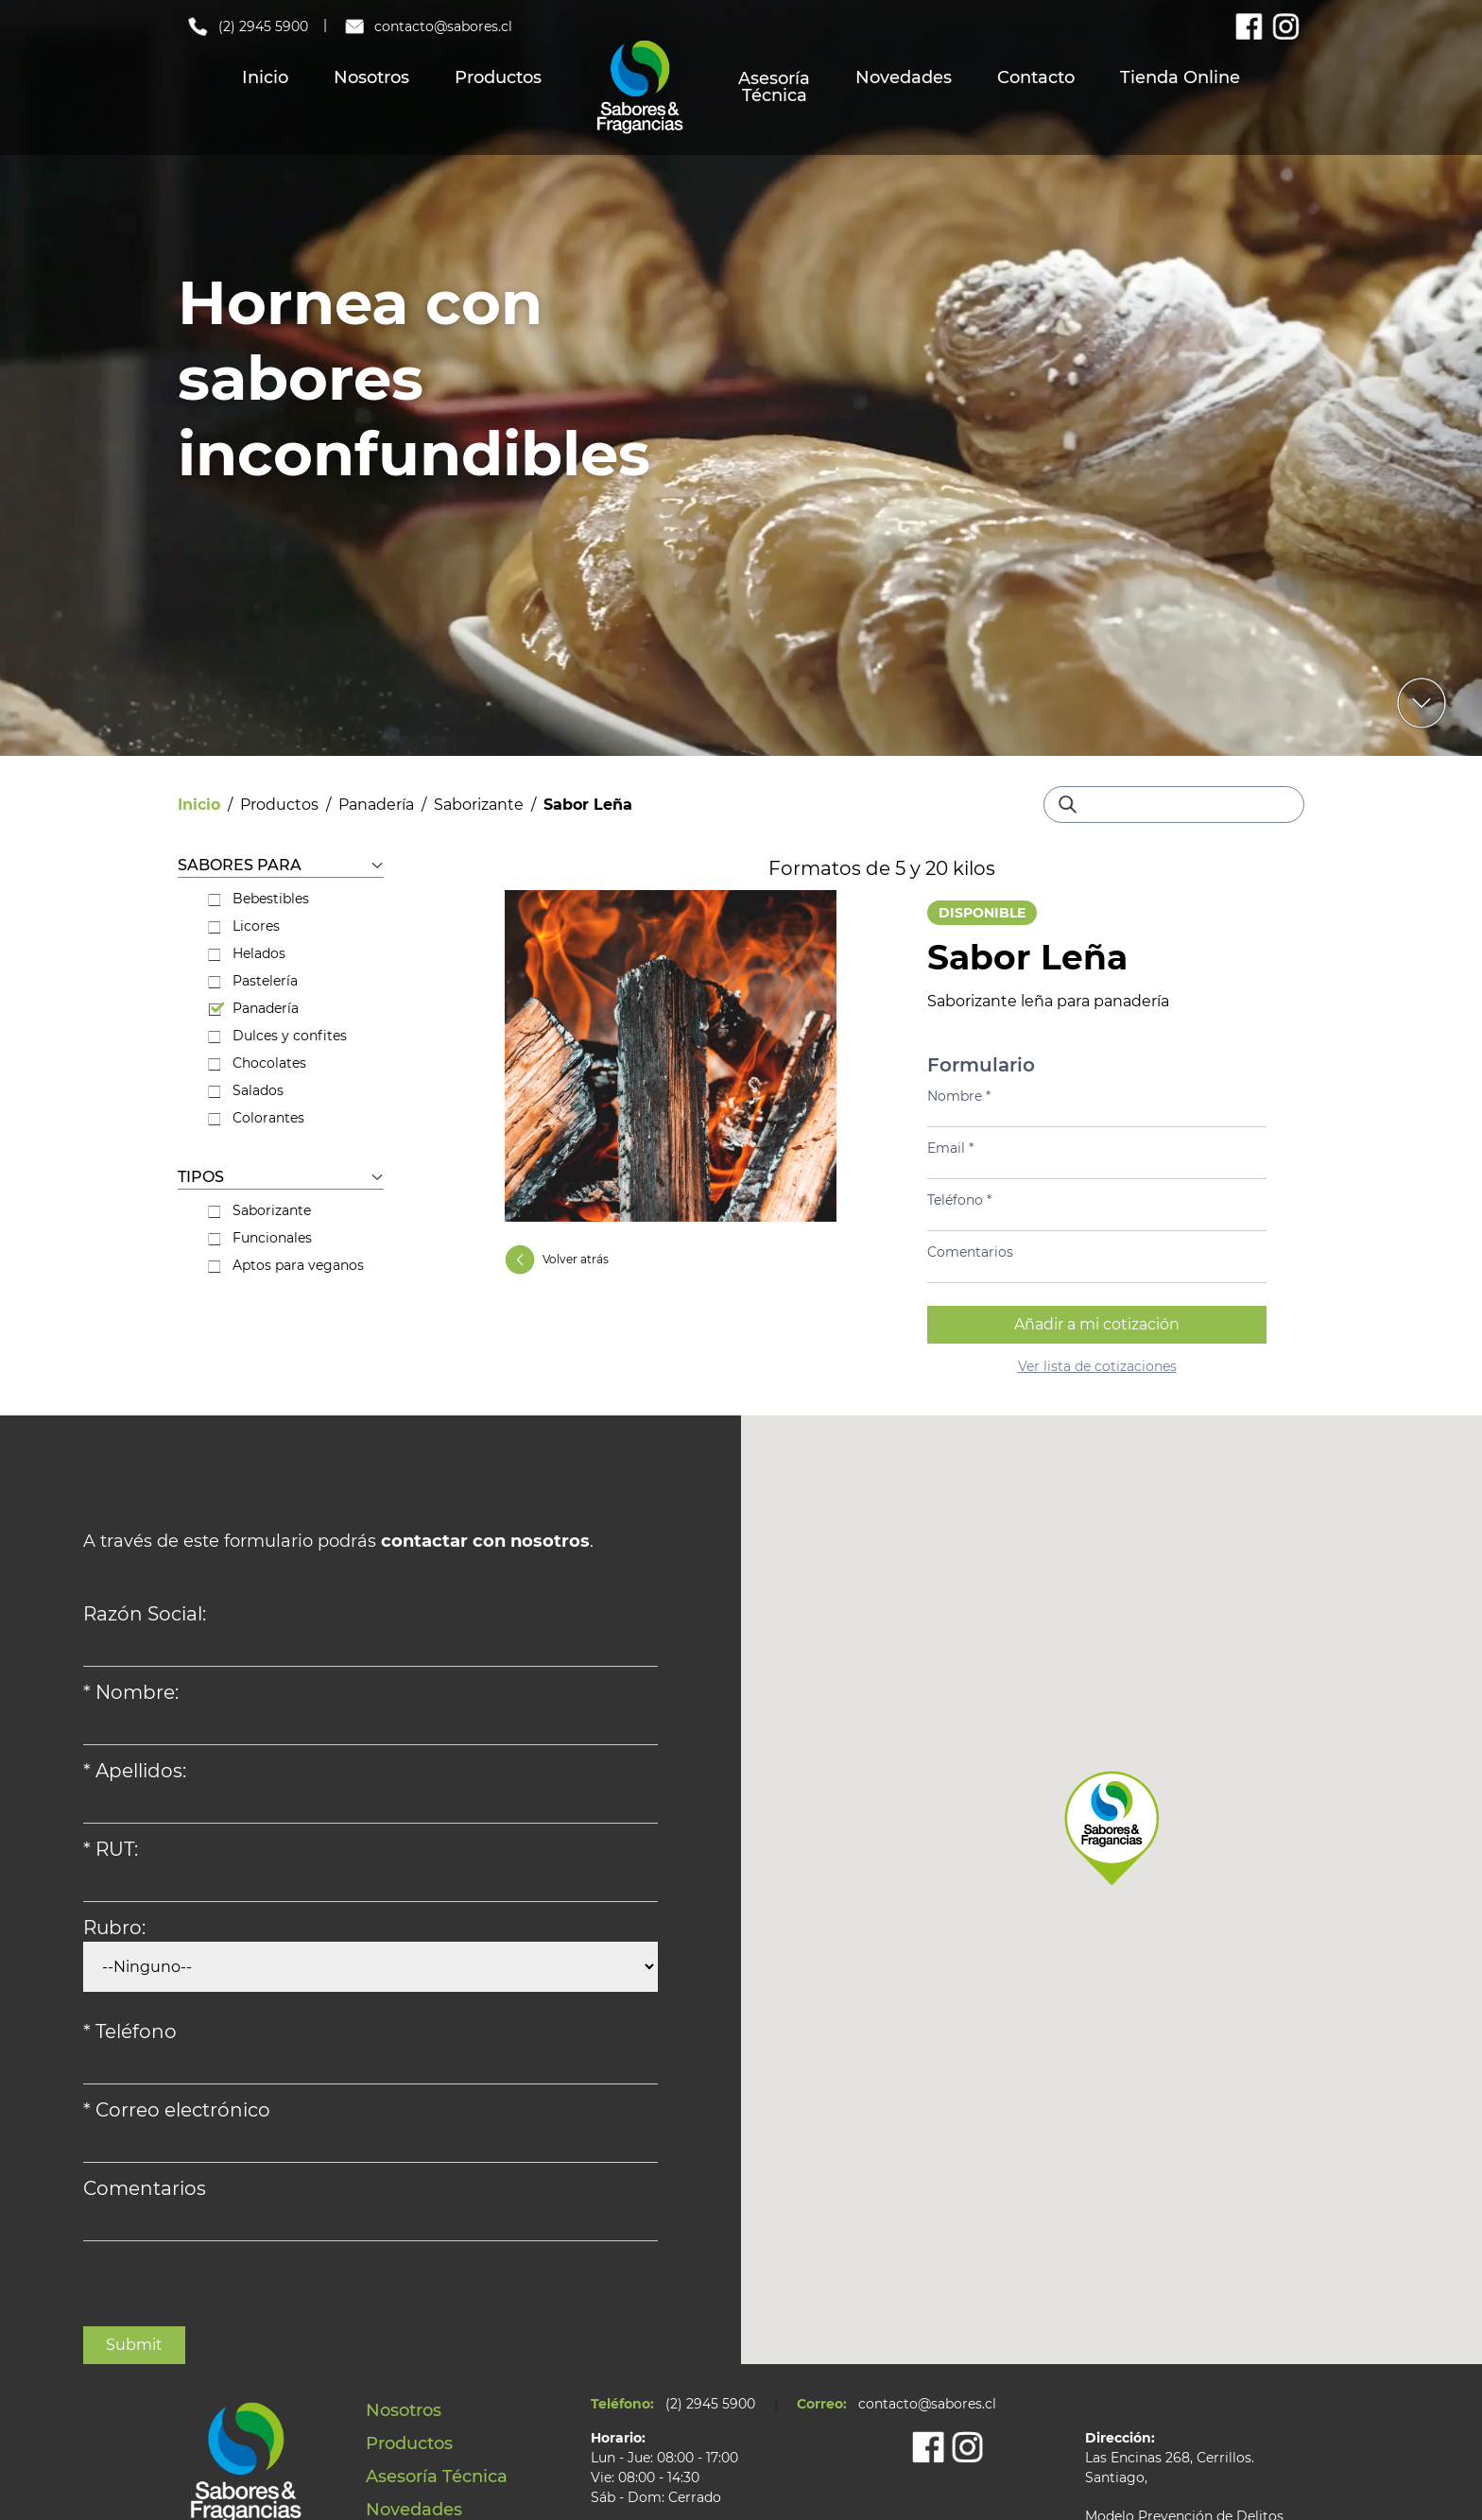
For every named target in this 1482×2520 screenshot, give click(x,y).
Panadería (376, 805)
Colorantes (256, 1117)
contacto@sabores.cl (427, 26)
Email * (950, 1148)
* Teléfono (130, 2031)
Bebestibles (258, 898)
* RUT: (110, 1849)
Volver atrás (557, 1259)
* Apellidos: (134, 1770)
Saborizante (479, 805)
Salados (246, 1090)
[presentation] (226, 2289)
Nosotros (371, 77)
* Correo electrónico (176, 2110)
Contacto (1036, 77)
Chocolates (257, 1062)
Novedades (903, 77)
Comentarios (970, 1251)
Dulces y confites (277, 1035)
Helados (246, 953)
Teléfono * (959, 1200)
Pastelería (253, 980)
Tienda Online (1180, 77)
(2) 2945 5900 (246, 26)
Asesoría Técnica (774, 87)
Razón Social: (144, 1614)
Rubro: (114, 1927)
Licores (244, 925)
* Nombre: (131, 1692)
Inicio (265, 77)
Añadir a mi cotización (1097, 1324)
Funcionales (260, 1237)
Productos (498, 77)
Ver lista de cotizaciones (1097, 1366)
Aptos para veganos (286, 1265)
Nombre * (959, 1096)
